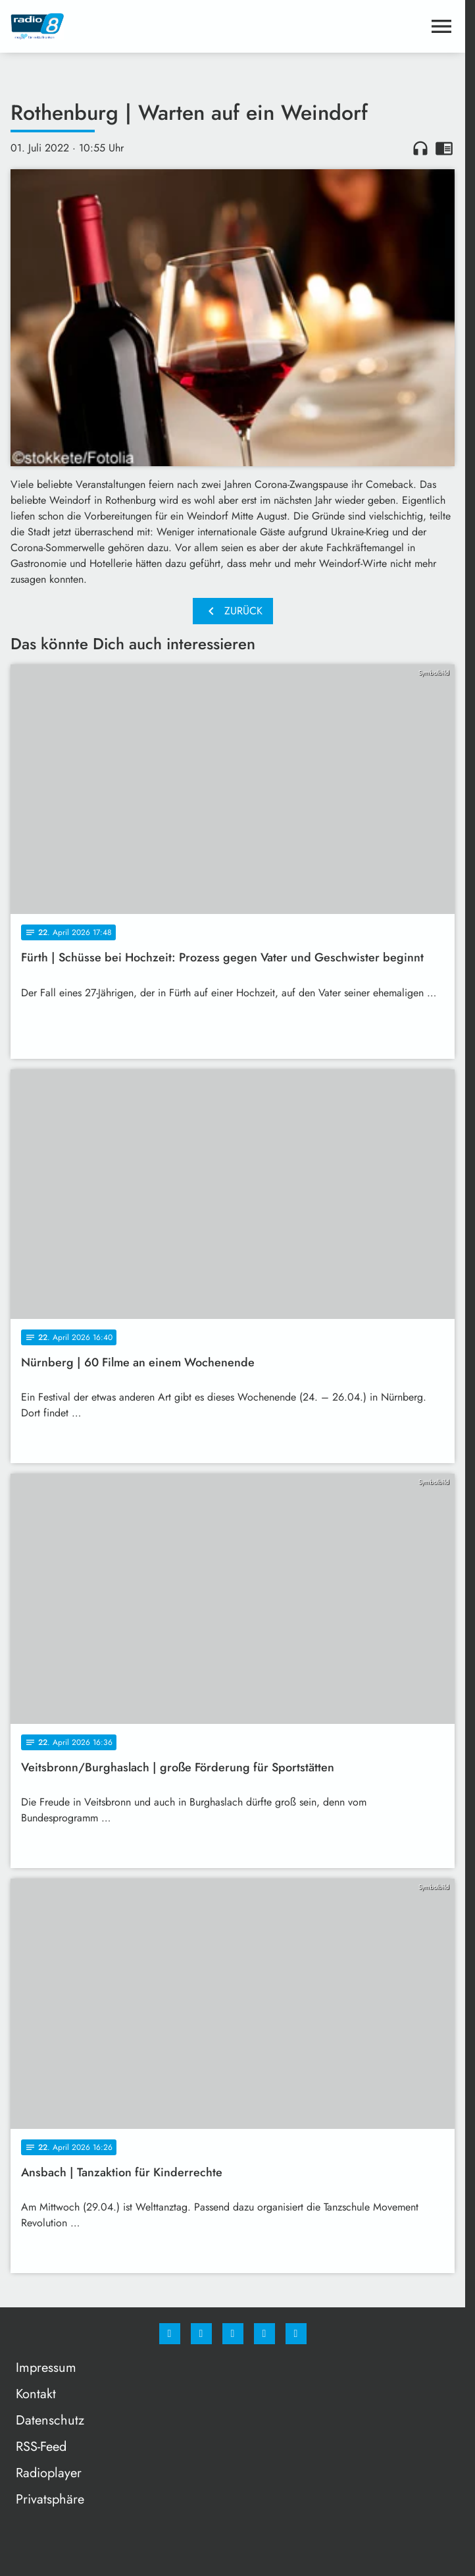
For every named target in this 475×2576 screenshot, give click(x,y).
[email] (296, 2333)
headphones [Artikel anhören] (420, 148)
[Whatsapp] (232, 2333)
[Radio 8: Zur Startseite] (122, 26)
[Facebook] (169, 2333)
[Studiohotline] (264, 2333)
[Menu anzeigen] (441, 26)
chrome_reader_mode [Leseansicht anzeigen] (444, 148)
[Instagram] (201, 2333)
